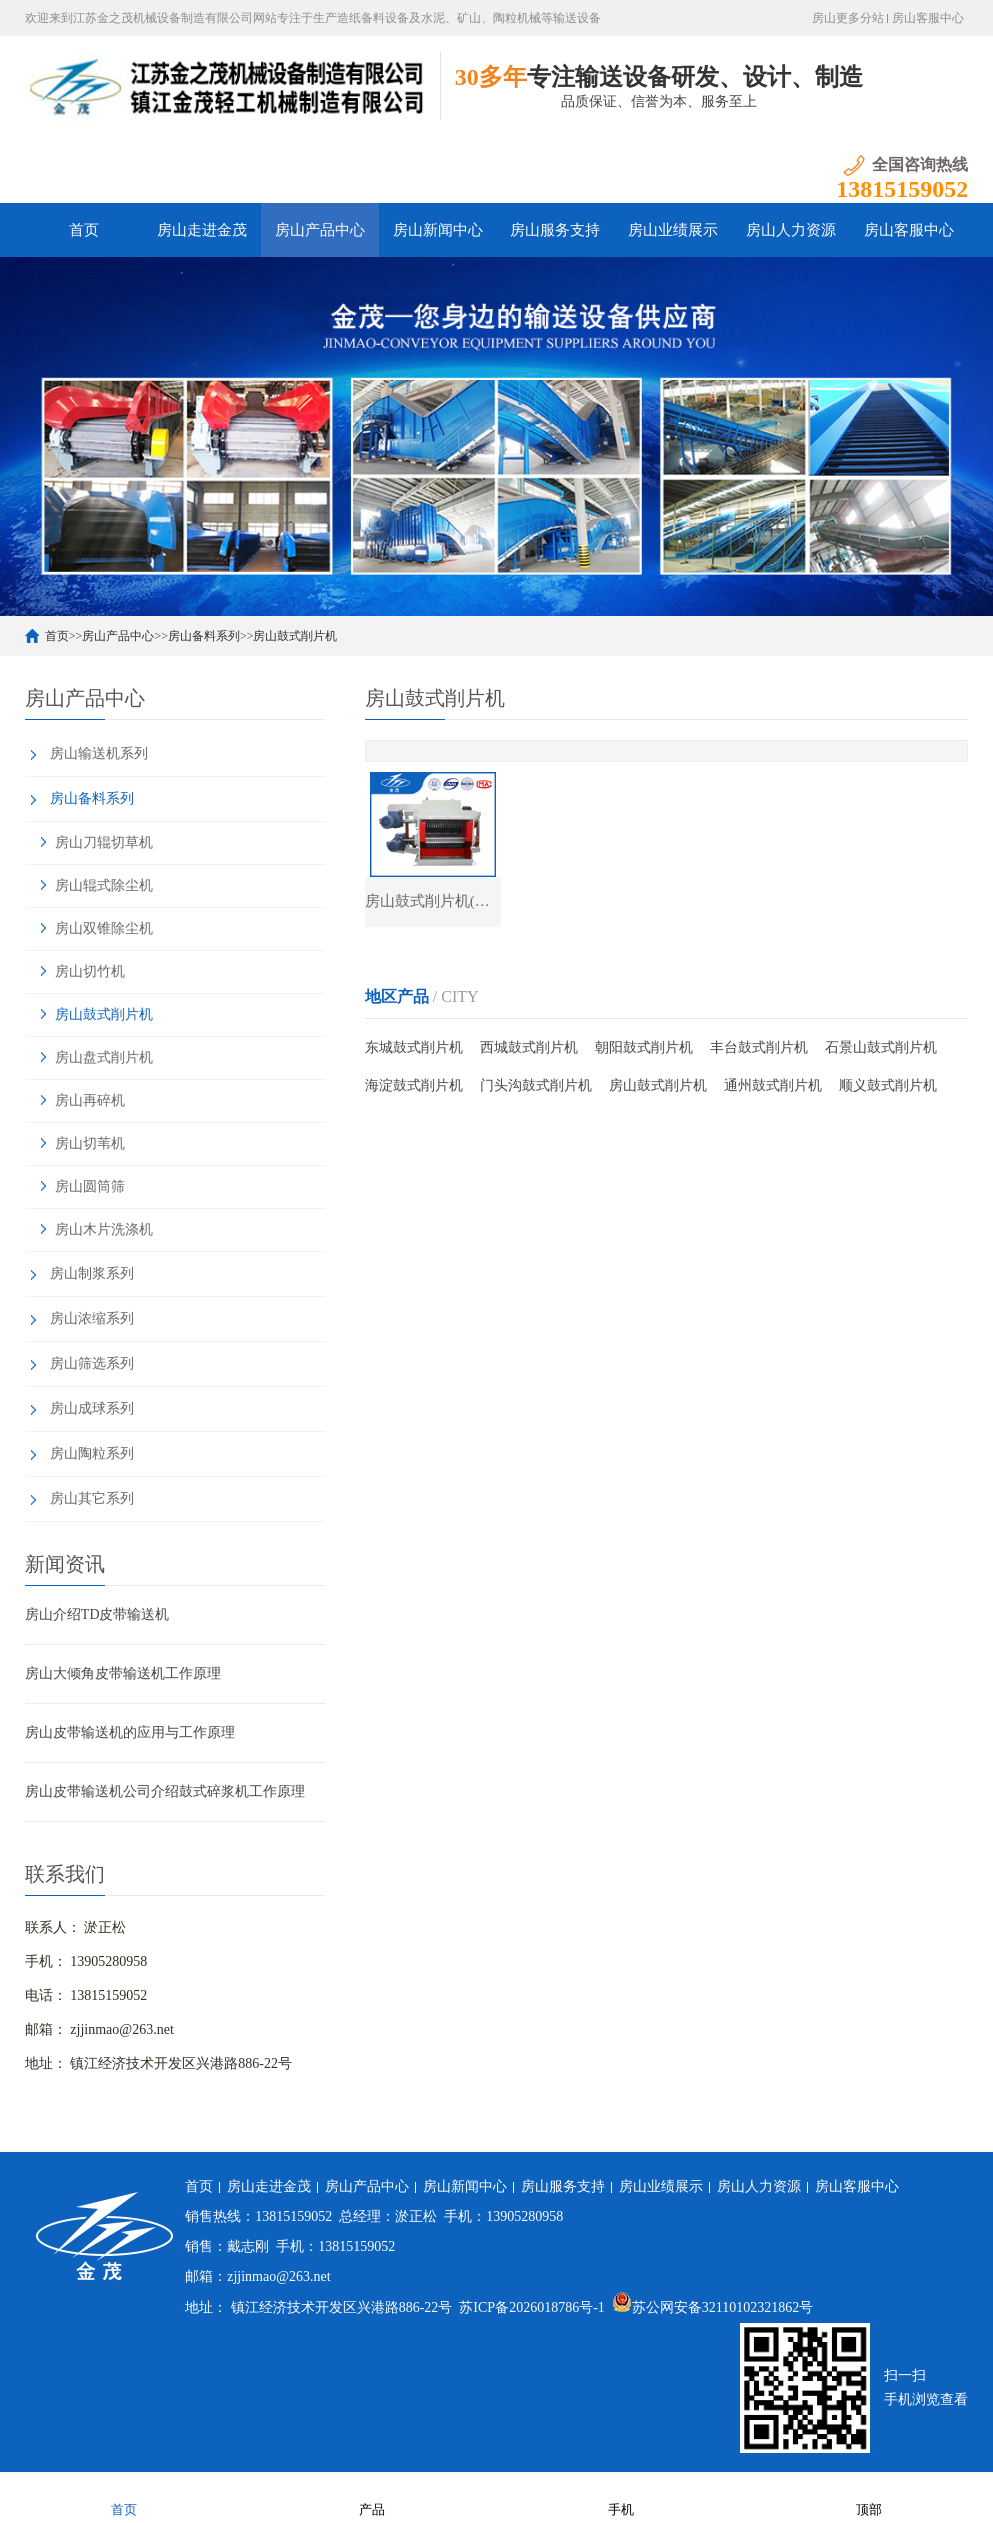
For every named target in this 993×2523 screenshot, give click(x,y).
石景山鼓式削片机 (881, 1047)
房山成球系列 (92, 1408)
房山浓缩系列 (92, 1318)
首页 (84, 230)
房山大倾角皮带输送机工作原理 (123, 1673)
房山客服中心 (928, 18)
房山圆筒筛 (90, 1186)
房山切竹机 (90, 971)
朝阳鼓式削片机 (644, 1047)
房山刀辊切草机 (104, 842)
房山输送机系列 (99, 753)
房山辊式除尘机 (104, 885)
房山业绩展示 (673, 230)
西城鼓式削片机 (529, 1047)
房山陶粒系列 (92, 1453)
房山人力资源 (791, 230)
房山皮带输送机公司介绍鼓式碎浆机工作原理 (165, 1791)
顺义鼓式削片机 (888, 1085)
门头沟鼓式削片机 (536, 1085)
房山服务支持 (555, 230)
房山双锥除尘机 (104, 928)
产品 (372, 2496)
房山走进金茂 (202, 230)
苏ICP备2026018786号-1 (531, 2307)
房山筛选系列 (92, 1363)
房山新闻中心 (438, 230)
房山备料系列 (204, 636)
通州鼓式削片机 (773, 1085)
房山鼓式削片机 (295, 636)
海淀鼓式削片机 (414, 1085)
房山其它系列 (92, 1498)
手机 (621, 2496)
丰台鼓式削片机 (759, 1047)
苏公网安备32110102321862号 (712, 2307)
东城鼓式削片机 (414, 1047)
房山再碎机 (90, 1100)
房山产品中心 (320, 230)
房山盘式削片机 (104, 1057)
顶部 (869, 2496)
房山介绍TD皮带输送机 (97, 1614)
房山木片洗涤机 (104, 1229)
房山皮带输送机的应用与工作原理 (130, 1732)
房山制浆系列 (92, 1273)
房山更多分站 (848, 18)
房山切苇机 (90, 1143)
